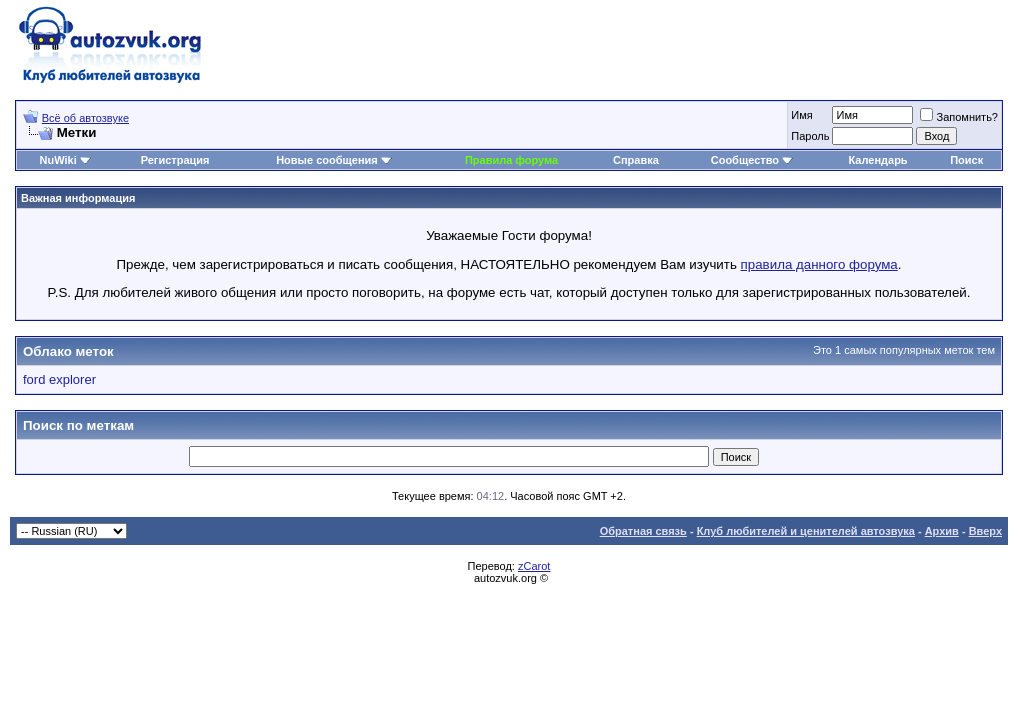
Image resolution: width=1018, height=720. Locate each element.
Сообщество (752, 160)
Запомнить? (959, 117)
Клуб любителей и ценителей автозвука (806, 531)
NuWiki (58, 160)
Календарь (877, 160)
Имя (801, 115)
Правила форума (511, 160)
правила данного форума (819, 264)
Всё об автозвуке (85, 118)
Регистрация (175, 160)
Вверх (985, 531)
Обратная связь (643, 531)
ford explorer (59, 379)
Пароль (810, 136)
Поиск (966, 160)
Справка (636, 160)
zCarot (534, 566)
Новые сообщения (327, 160)
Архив (942, 531)
